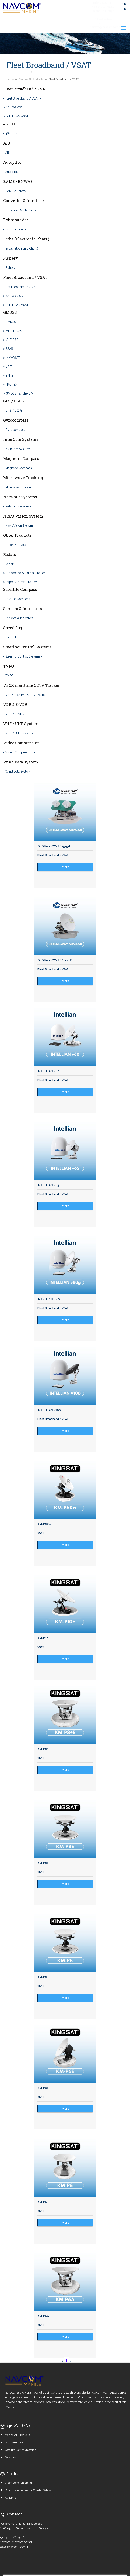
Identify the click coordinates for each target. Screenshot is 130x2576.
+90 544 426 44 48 (12, 2537)
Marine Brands (14, 2442)
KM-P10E (43, 1638)
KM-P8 (42, 1977)
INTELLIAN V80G (49, 1299)
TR (124, 4)
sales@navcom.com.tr (14, 2546)
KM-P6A (43, 2316)
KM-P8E (43, 1863)
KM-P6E (43, 2088)
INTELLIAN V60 (48, 1071)
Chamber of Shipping (18, 2482)
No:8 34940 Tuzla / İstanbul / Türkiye (103, 10)
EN (124, 9)
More (65, 867)
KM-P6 (42, 2202)
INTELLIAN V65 (48, 1185)
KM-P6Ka (44, 1524)
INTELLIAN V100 (49, 1410)
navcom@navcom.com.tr (105, 28)
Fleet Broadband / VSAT (53, 855)
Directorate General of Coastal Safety (28, 2490)
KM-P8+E (43, 1749)
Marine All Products (17, 2435)
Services (10, 2457)
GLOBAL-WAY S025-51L (54, 846)
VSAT (40, 1533)
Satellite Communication (20, 2450)
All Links (10, 2497)
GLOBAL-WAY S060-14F (54, 960)
